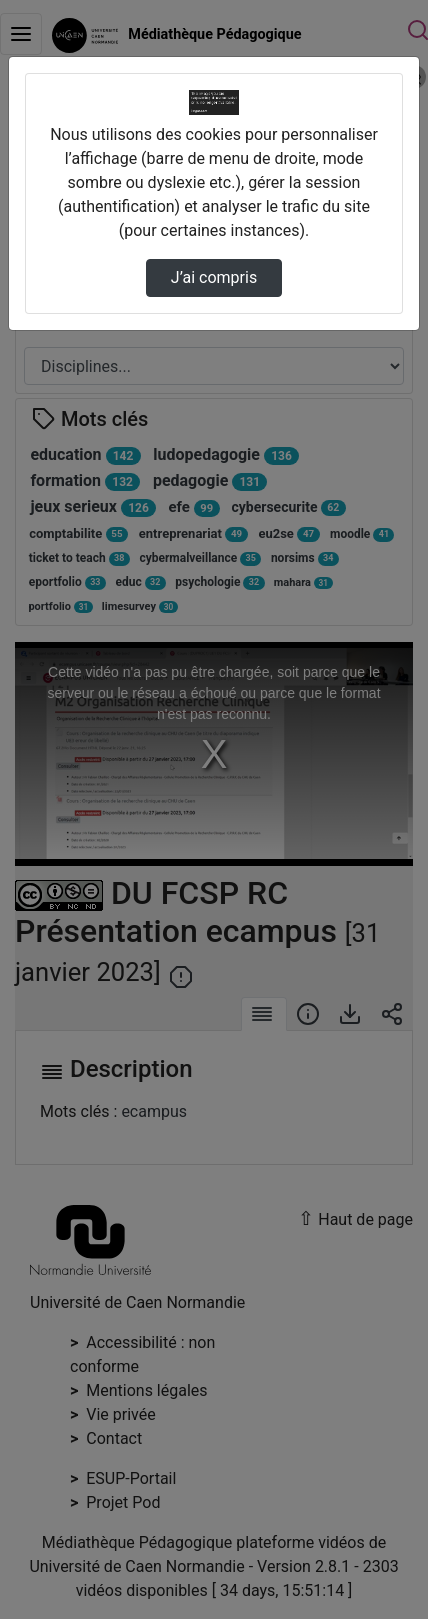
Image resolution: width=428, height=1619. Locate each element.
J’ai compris (214, 277)
